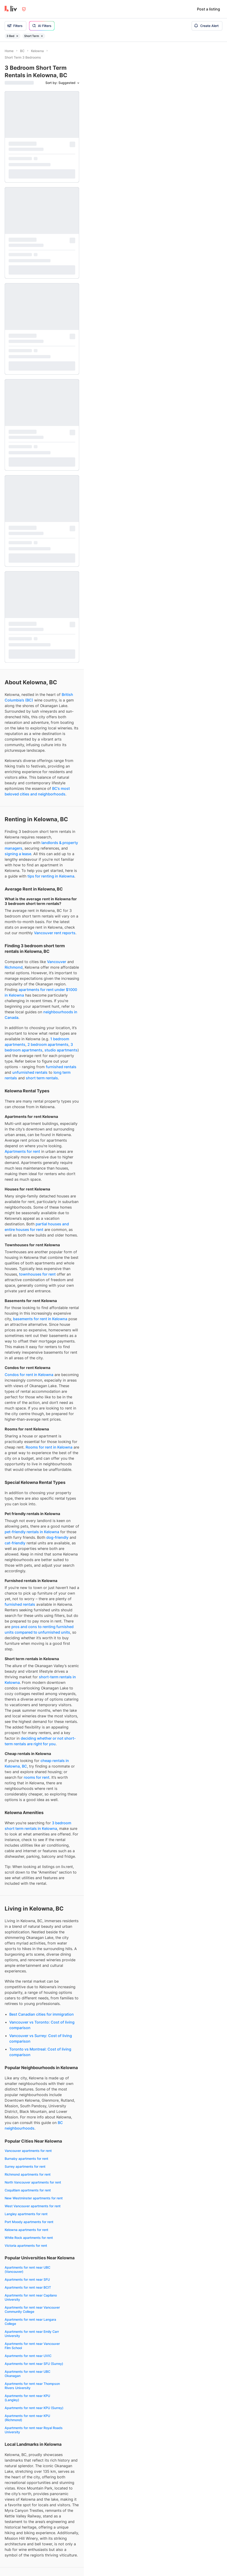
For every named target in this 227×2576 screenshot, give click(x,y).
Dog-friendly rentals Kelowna (27, 2325)
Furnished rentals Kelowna (25, 2301)
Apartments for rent (22, 580)
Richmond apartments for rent (28, 1603)
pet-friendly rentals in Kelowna (32, 960)
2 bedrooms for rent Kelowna (27, 2265)
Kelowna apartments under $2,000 (31, 2414)
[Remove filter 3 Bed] (17, 36)
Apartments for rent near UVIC (28, 1784)
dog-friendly (57, 966)
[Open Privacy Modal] (24, 9)
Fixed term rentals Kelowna (25, 2378)
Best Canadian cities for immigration (41, 1442)
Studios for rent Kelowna (23, 2249)
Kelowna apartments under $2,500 (31, 2422)
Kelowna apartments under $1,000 (31, 2398)
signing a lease (18, 282)
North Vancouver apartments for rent (33, 1611)
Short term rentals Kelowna (25, 2362)
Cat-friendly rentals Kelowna (26, 2333)
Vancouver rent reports (54, 361)
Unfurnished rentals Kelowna (26, 2309)
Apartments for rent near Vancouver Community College (32, 1738)
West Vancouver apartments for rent (33, 1634)
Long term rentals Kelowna (25, 2354)
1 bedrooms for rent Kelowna (27, 2257)
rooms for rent (36, 1205)
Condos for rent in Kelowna (29, 803)
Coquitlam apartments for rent (28, 1619)
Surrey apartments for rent (25, 1595)
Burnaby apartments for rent (26, 1587)
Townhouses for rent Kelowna (27, 2212)
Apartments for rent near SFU (27, 1708)
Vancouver (56, 390)
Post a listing (208, 9)
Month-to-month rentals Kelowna (30, 2370)
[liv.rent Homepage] (11, 9)
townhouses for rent (37, 702)
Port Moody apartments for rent (29, 1650)
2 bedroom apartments (47, 473)
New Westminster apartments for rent (34, 1627)
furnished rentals (61, 495)
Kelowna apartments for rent (26, 1658)
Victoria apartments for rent (26, 1674)
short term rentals (42, 506)
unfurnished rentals (29, 501)
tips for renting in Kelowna (50, 304)
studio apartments (61, 478)
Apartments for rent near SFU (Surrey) (34, 1792)
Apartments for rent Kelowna (27, 2196)
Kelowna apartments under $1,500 (31, 2406)
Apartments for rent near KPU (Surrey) (34, 1836)
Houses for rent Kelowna (23, 2220)
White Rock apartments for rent (29, 1666)
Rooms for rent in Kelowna (49, 875)
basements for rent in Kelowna (40, 747)
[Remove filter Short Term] (42, 36)
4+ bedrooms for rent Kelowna (28, 2280)
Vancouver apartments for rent (28, 1579)
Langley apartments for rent (26, 1642)
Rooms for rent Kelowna (23, 2228)
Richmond (14, 395)
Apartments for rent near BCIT (28, 1716)
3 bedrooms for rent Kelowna (27, 2272)
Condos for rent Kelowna (23, 2204)
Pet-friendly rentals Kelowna (26, 2317)
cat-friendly (15, 971)
